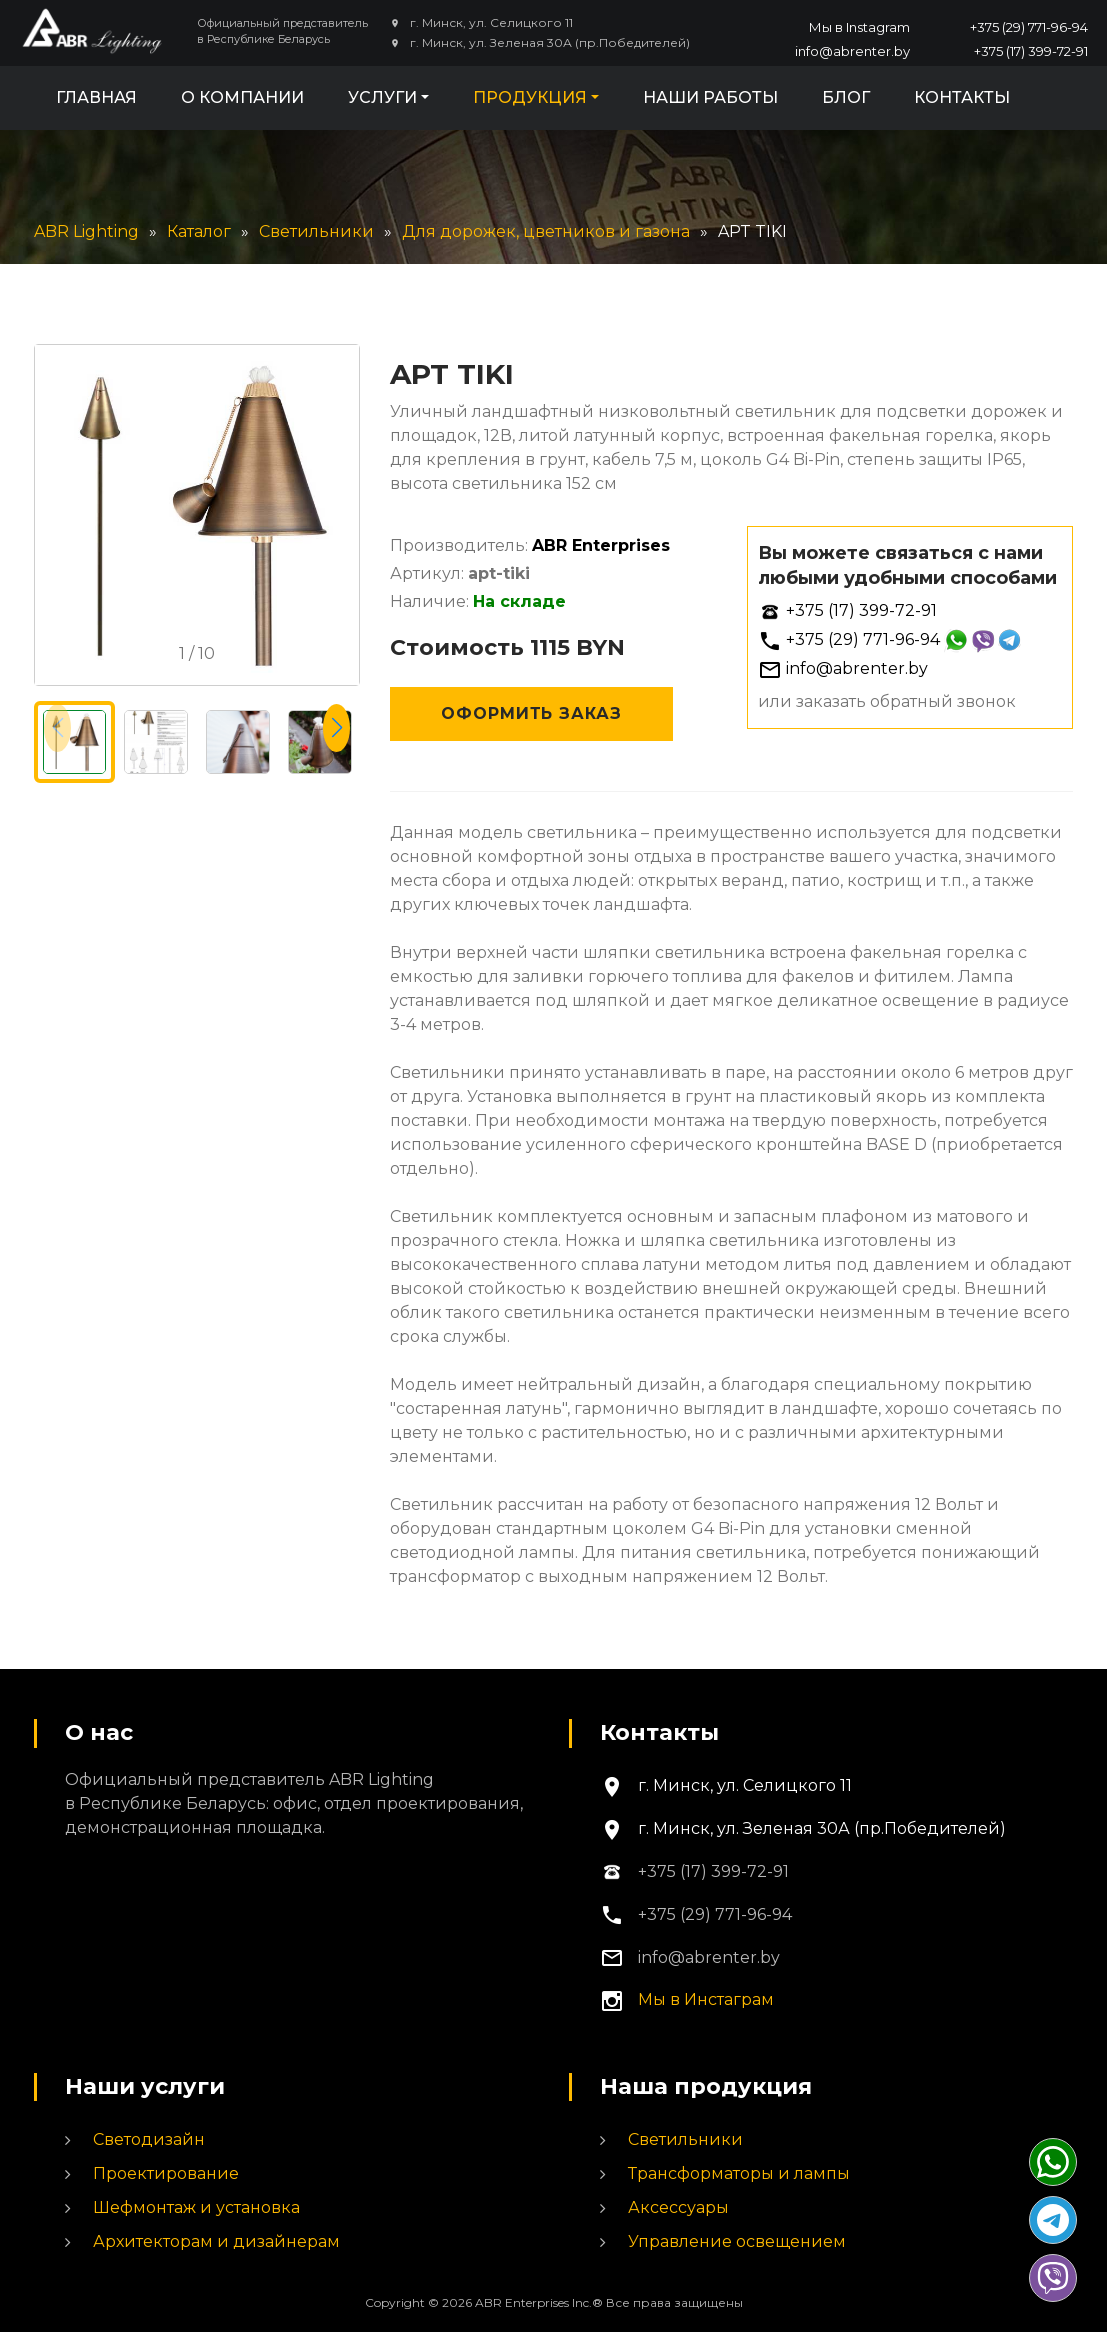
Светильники (685, 2139)
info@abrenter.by (852, 51)
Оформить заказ (531, 713)
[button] (336, 728)
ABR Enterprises (601, 545)
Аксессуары (678, 2207)
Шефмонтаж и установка (196, 2207)
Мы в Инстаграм (706, 1999)
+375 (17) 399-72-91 (1031, 51)
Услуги (382, 97)
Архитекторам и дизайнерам (216, 2241)
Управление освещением (737, 2241)
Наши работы (710, 97)
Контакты (962, 97)
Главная (96, 97)
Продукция (530, 97)
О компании (242, 97)
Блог (846, 97)
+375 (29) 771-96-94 (1029, 27)
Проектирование (166, 2173)
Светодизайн (149, 2139)
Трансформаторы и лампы (739, 2173)
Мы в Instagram (859, 27)
